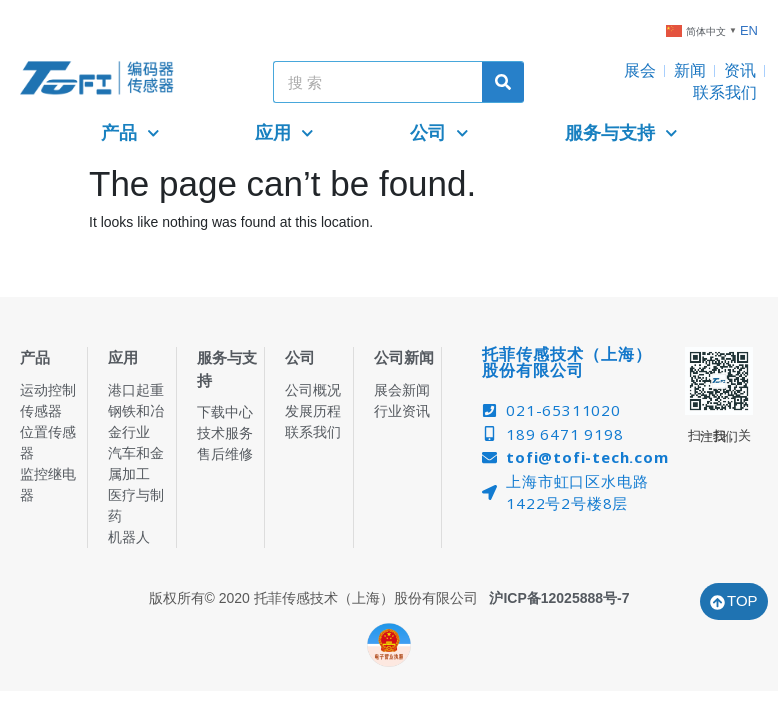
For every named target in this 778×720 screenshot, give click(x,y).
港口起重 (136, 390)
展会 (640, 70)
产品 (130, 133)
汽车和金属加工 (136, 463)
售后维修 (225, 454)
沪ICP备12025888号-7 (559, 598)
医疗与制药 (136, 505)
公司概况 (313, 390)
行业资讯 (402, 411)
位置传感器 (48, 442)
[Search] (503, 82)
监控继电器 (48, 484)
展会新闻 (402, 390)
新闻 (690, 70)
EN (749, 30)
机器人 (129, 537)
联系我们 (725, 92)
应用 (284, 133)
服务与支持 (621, 133)
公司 (439, 133)
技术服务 (225, 433)
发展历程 (313, 411)
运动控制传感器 (48, 400)
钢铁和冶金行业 (136, 421)
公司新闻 (404, 357)
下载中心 (225, 412)
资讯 (740, 70)
